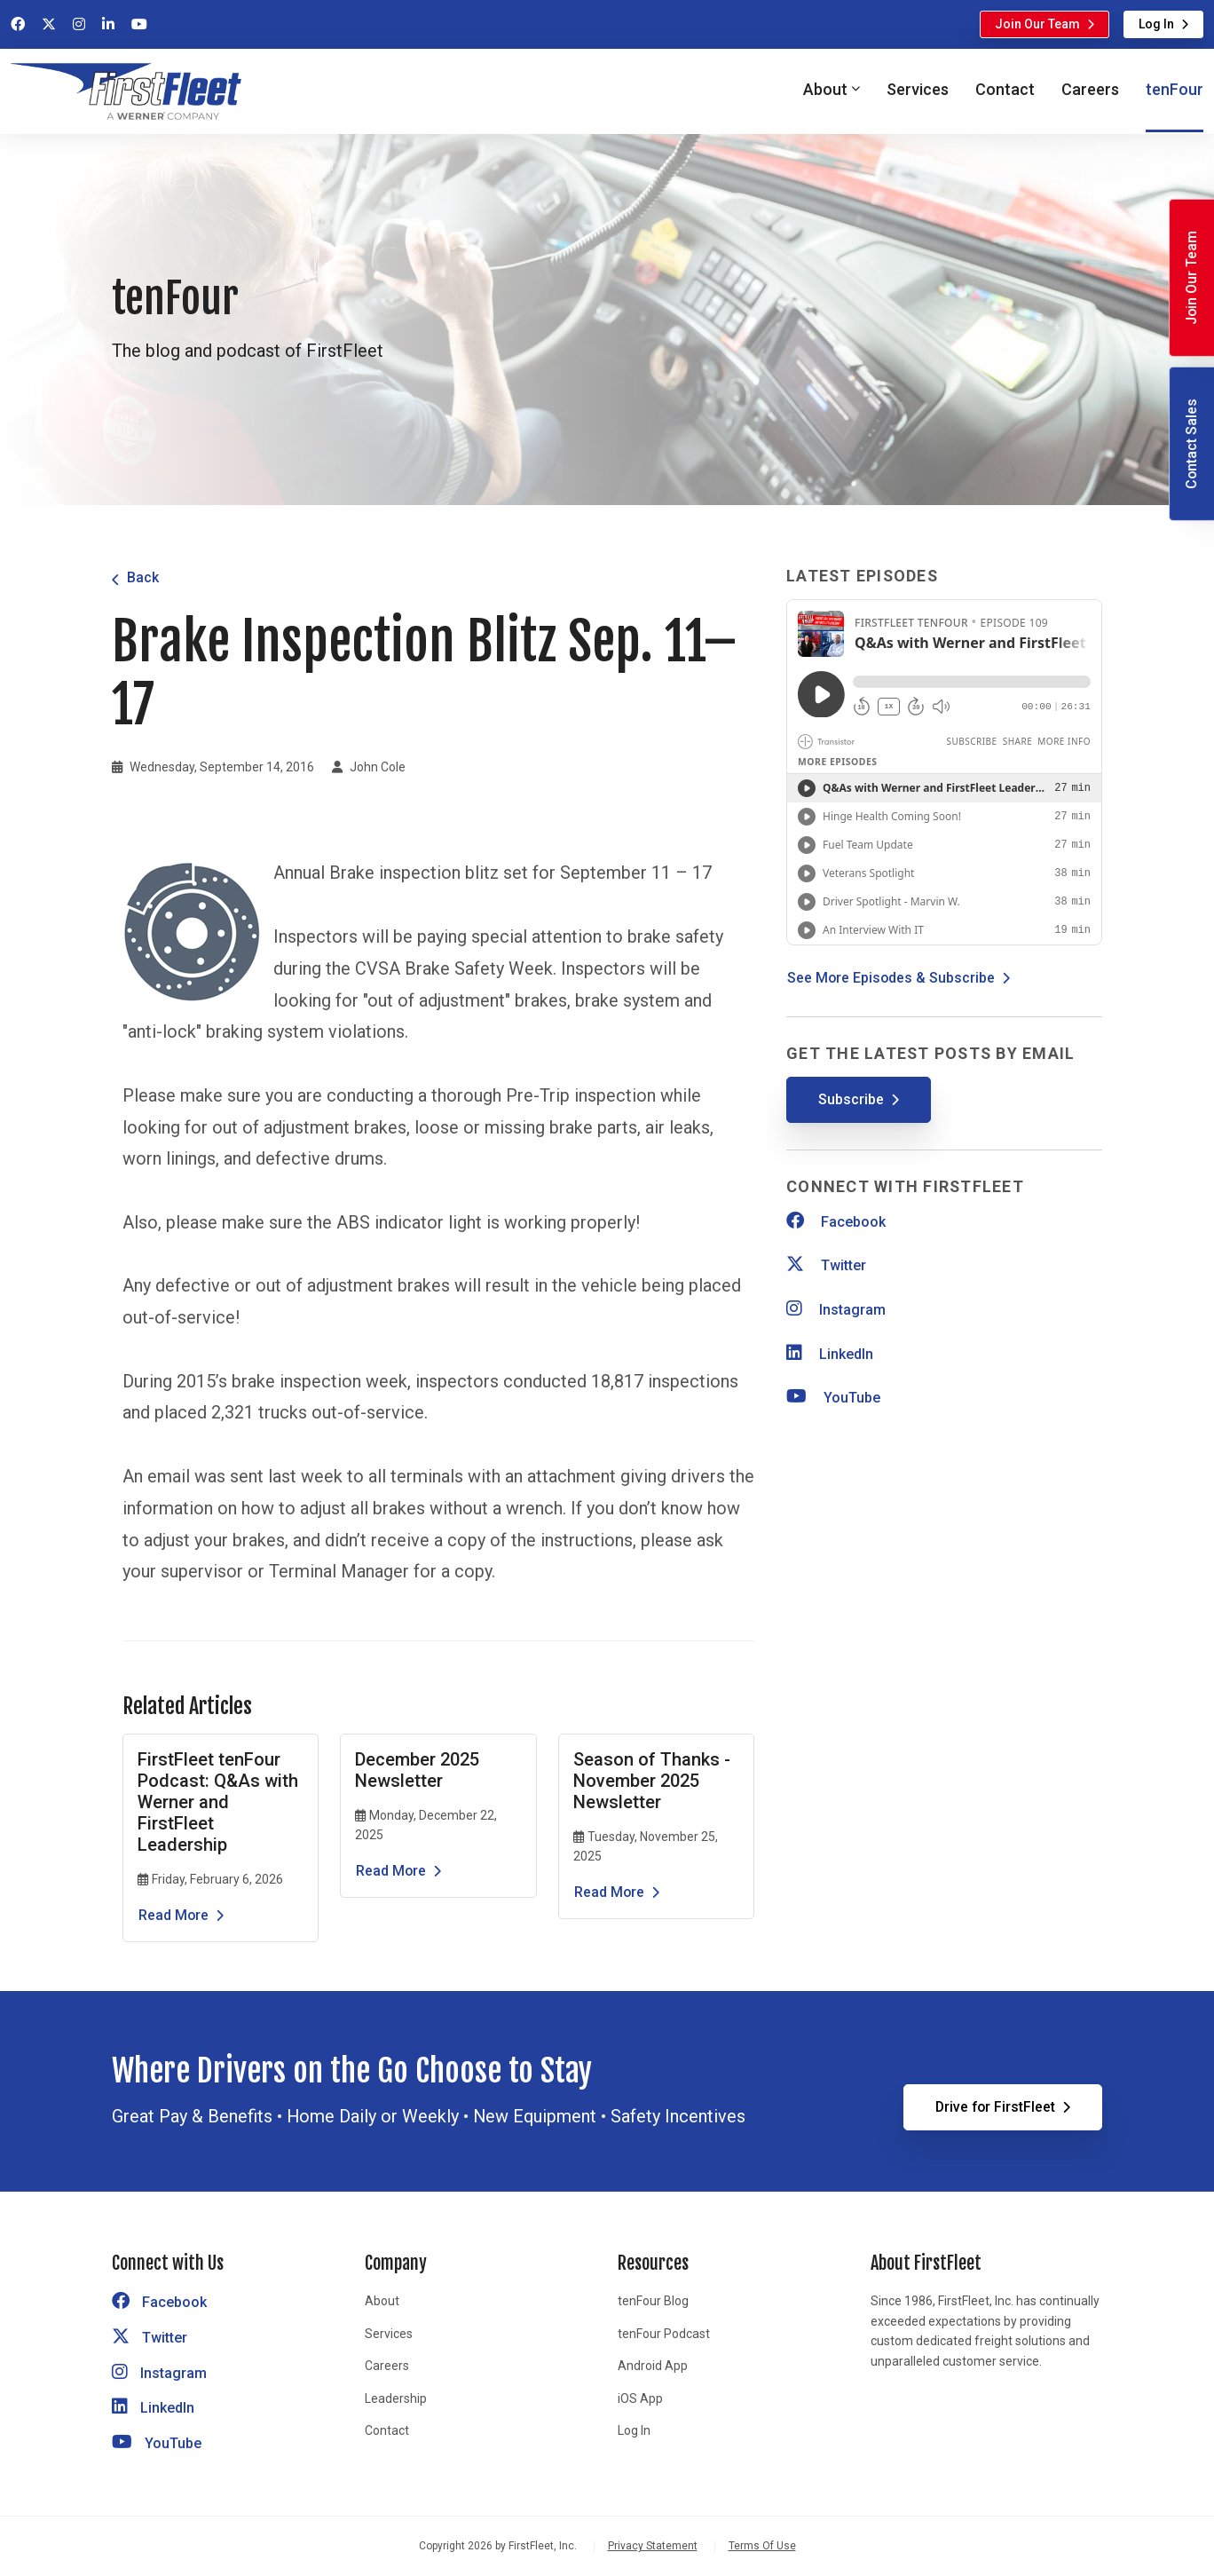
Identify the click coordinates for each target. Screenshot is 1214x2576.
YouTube (833, 1397)
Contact (1005, 89)
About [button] (825, 89)
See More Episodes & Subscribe (891, 977)
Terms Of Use (762, 2546)
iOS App (640, 2398)
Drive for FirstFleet (995, 2106)
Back (143, 577)
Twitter (826, 1265)
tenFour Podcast (664, 2334)
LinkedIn (829, 1354)
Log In (1156, 24)
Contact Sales (1191, 444)
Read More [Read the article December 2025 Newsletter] (391, 1870)
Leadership (396, 2398)
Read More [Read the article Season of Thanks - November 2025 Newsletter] (609, 1892)
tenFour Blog (653, 2301)
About (382, 2301)
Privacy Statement (653, 2546)
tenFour (1174, 89)
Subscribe (851, 1099)
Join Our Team (1037, 24)
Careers (1090, 89)
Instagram (836, 1309)
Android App (653, 2366)
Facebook (836, 1221)
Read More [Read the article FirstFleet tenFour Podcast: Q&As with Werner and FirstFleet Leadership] (173, 1915)
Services (918, 89)
